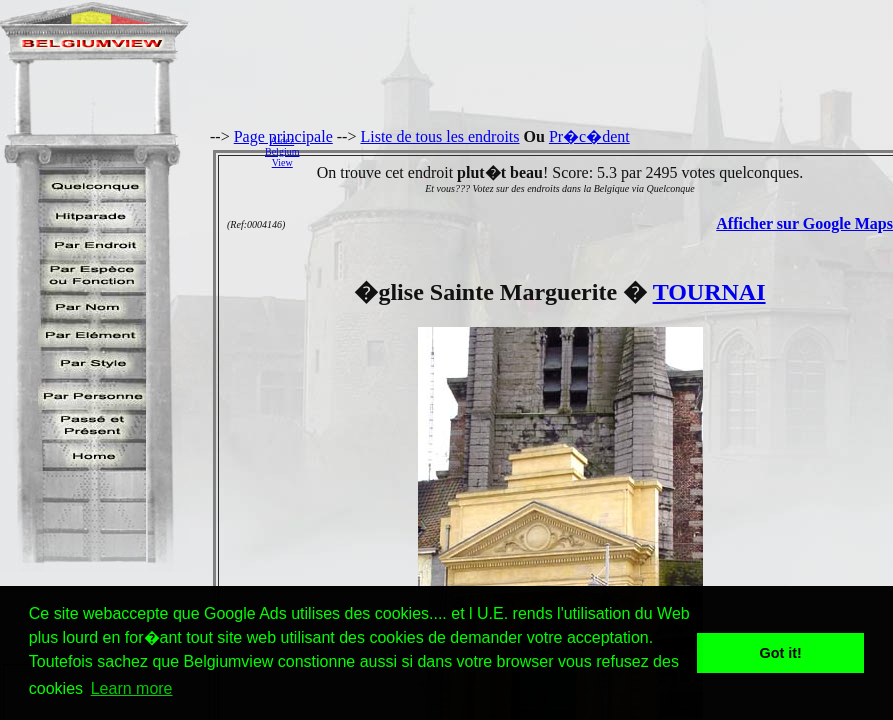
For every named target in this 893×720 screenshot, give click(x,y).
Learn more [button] (132, 688)
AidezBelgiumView (282, 151)
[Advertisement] (601, 151)
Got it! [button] (781, 653)
